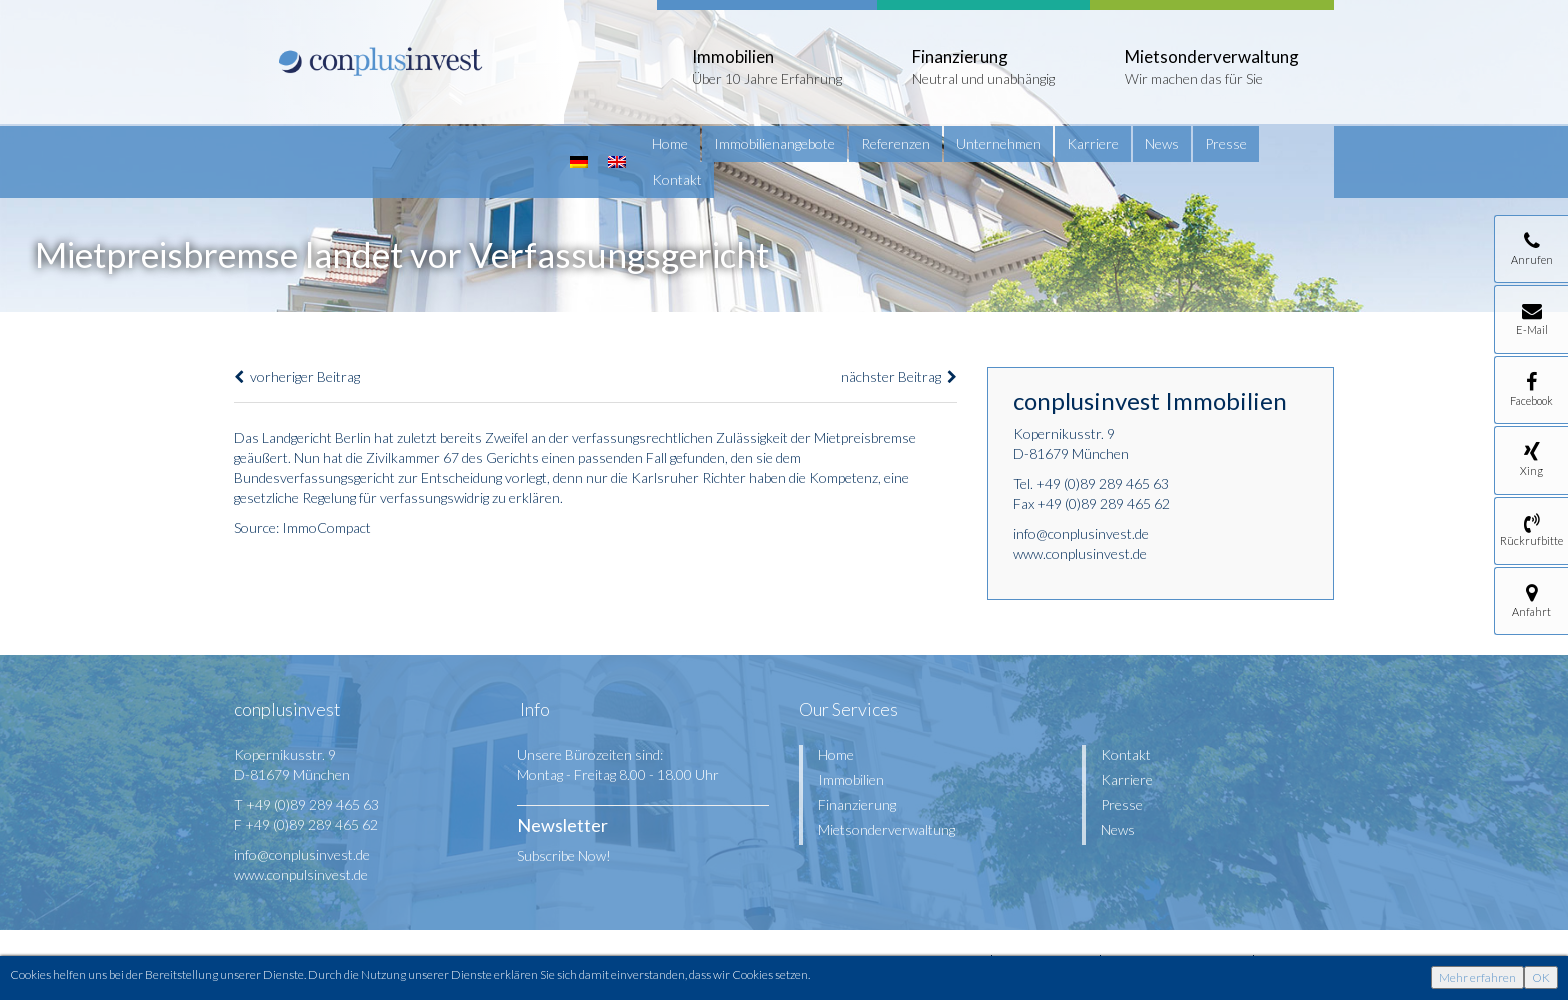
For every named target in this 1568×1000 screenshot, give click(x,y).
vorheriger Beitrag (297, 376)
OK (1541, 977)
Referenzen (895, 143)
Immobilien (851, 779)
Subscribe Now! (564, 855)
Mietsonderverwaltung (886, 829)
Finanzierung (857, 804)
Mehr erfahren (1477, 977)
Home (670, 143)
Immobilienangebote (774, 143)
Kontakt (677, 179)
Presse (1226, 143)
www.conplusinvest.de (1080, 553)
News (1162, 143)
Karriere (1093, 143)
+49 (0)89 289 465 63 (1102, 483)
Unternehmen (998, 143)
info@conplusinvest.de (1081, 533)
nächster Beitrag (899, 376)
